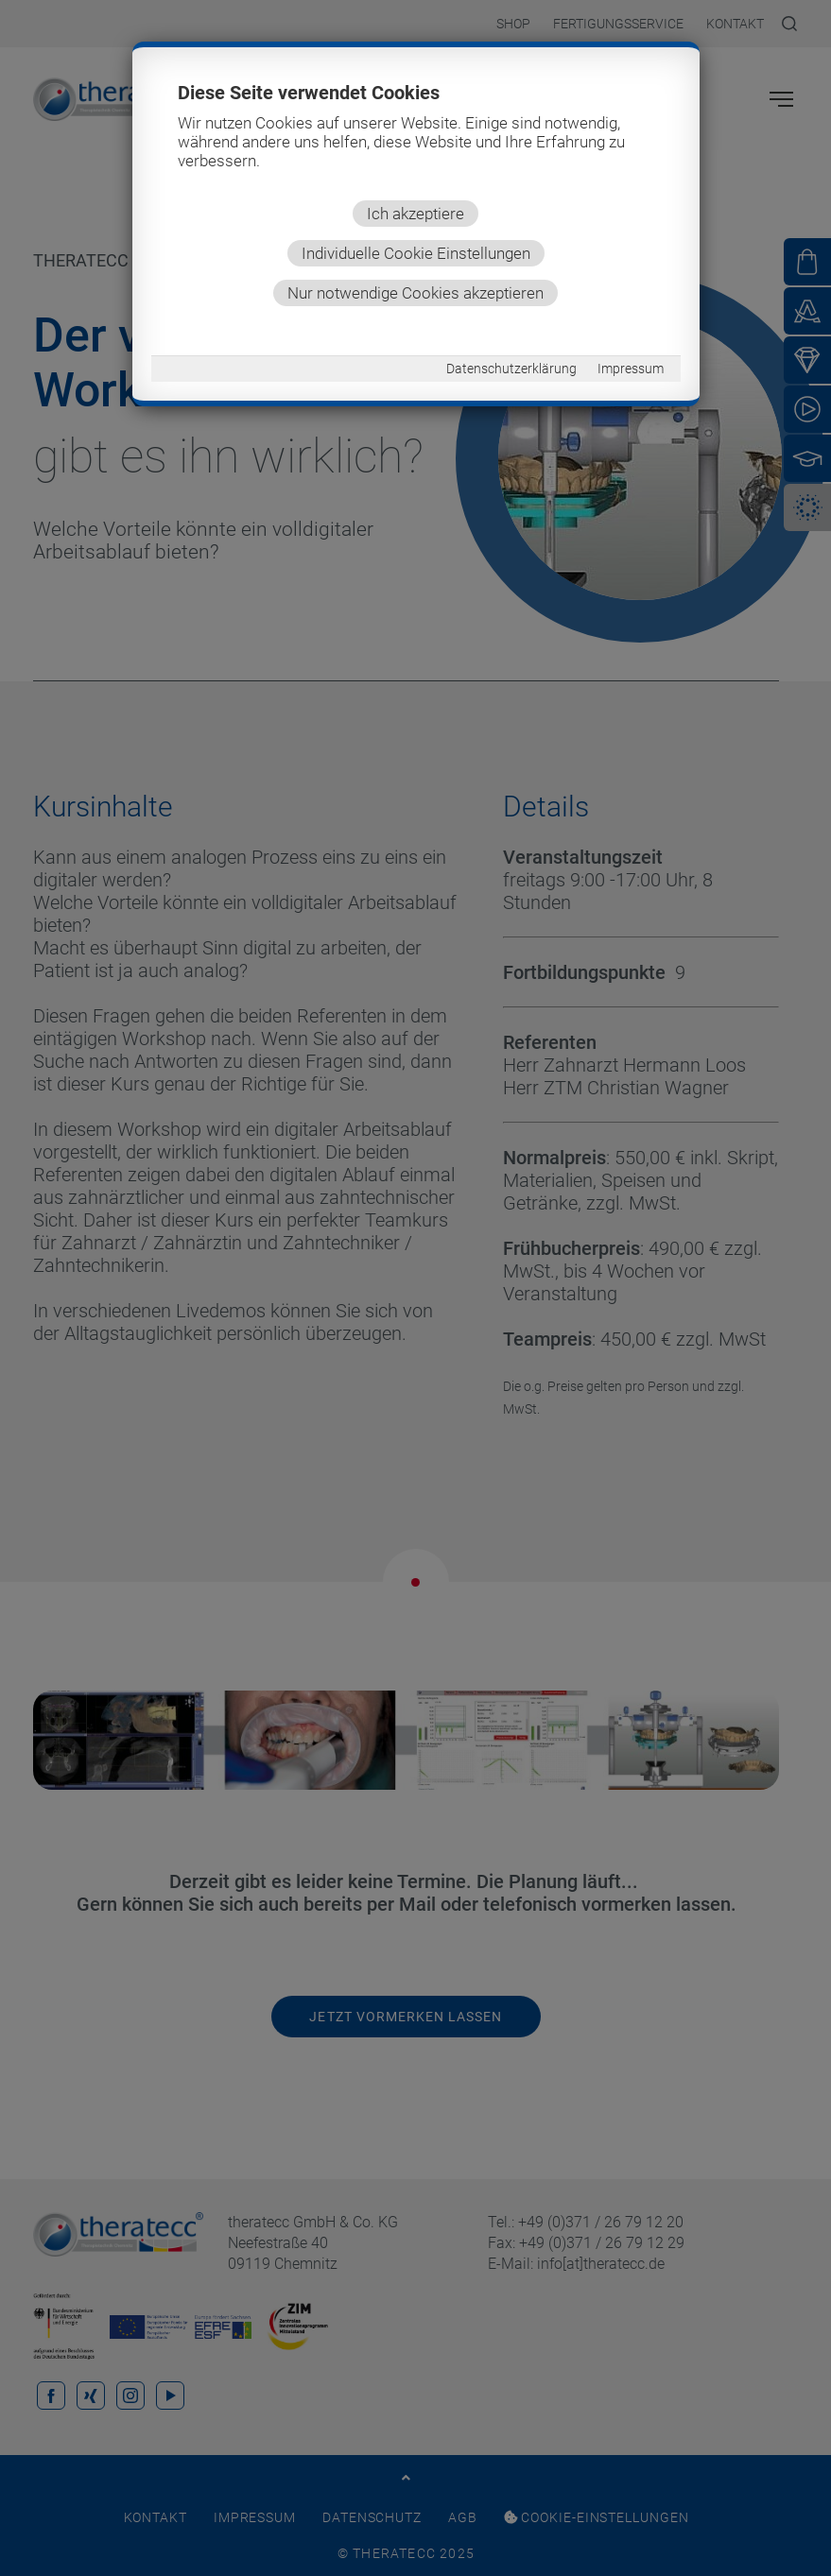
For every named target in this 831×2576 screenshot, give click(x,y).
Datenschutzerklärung (511, 369)
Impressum (630, 369)
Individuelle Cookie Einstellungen (416, 253)
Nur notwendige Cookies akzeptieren (415, 292)
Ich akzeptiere (415, 213)
